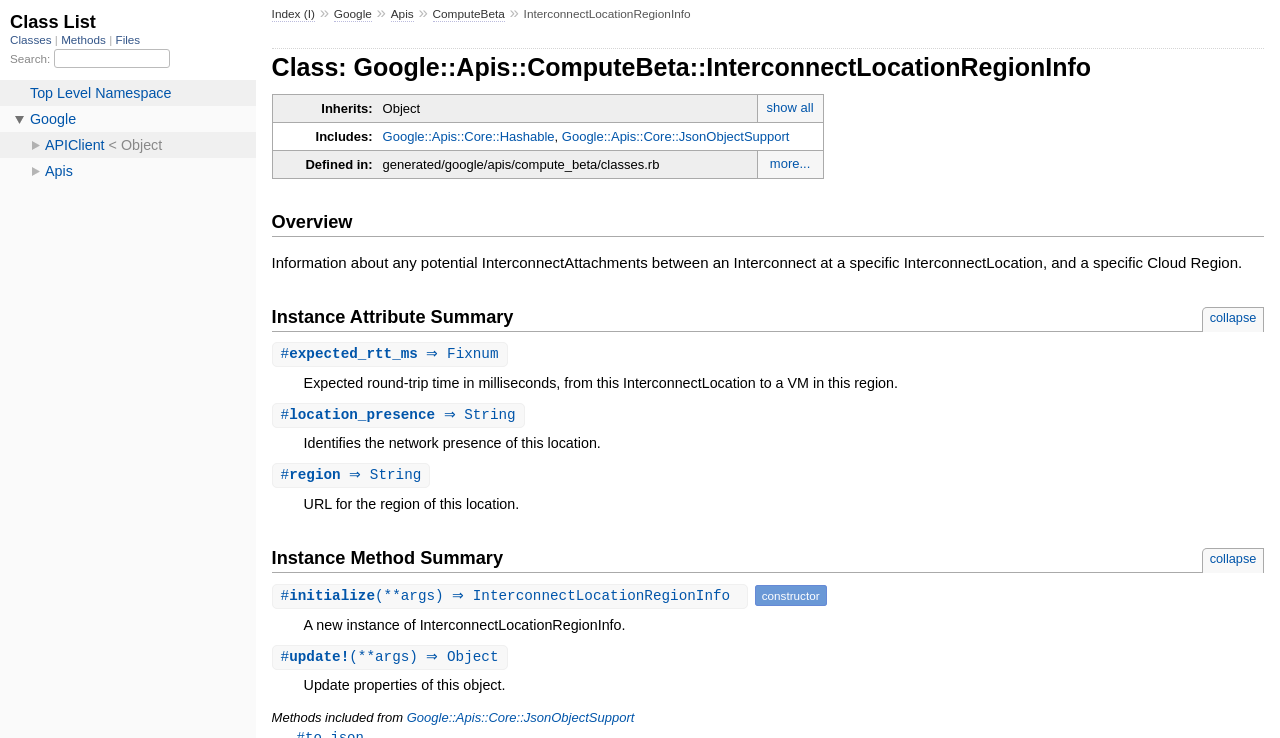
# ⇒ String (401, 416)
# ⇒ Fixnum (392, 354)
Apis (402, 14)
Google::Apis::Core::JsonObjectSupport (676, 136)
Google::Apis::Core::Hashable (469, 136)
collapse (1233, 317)
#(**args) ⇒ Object (392, 660)
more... (790, 163)
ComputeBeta (469, 14)
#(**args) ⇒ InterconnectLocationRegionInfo (512, 598)
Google (353, 14)
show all (790, 107)
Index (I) (293, 14)
